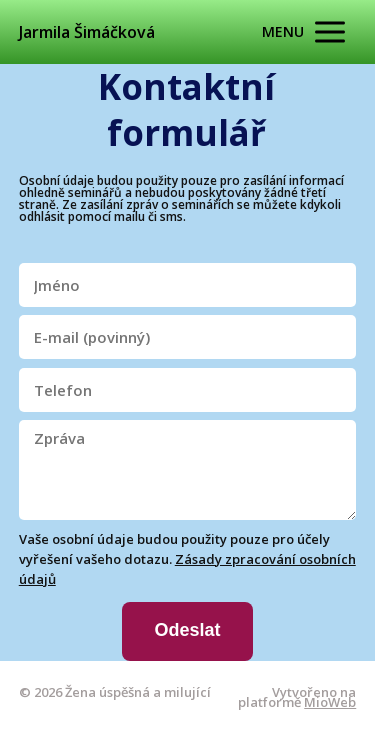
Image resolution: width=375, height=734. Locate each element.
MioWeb (330, 702)
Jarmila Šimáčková (87, 32)
